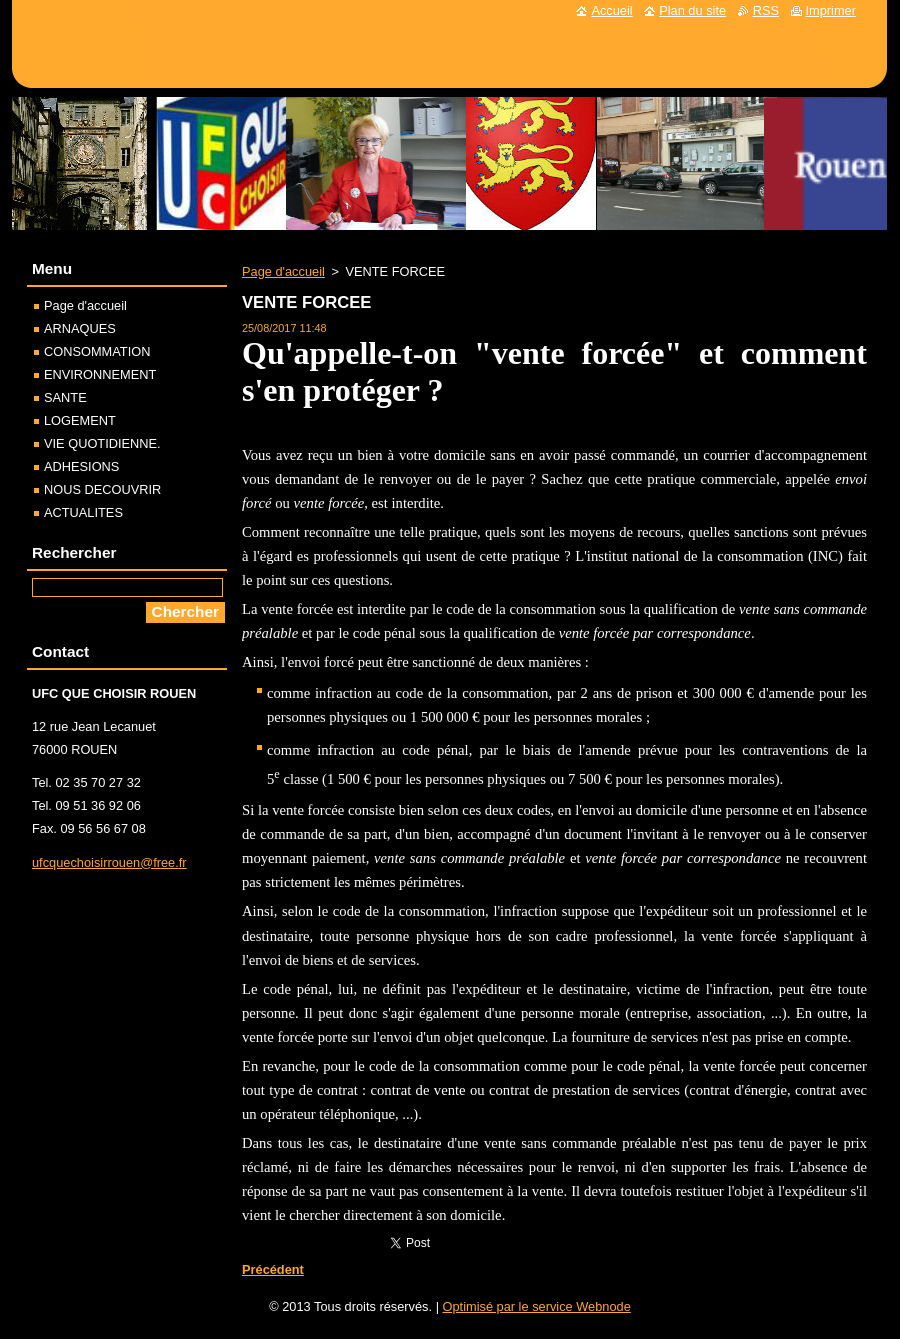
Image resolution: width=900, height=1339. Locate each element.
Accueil (611, 10)
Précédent (273, 1269)
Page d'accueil (283, 271)
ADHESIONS (81, 466)
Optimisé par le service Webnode (537, 1306)
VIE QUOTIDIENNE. (102, 443)
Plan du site (692, 10)
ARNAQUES (80, 328)
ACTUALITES (83, 512)
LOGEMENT (80, 420)
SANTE (65, 397)
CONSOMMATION (97, 351)
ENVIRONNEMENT (100, 374)
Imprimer (831, 10)
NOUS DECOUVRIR (102, 489)
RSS (766, 10)
